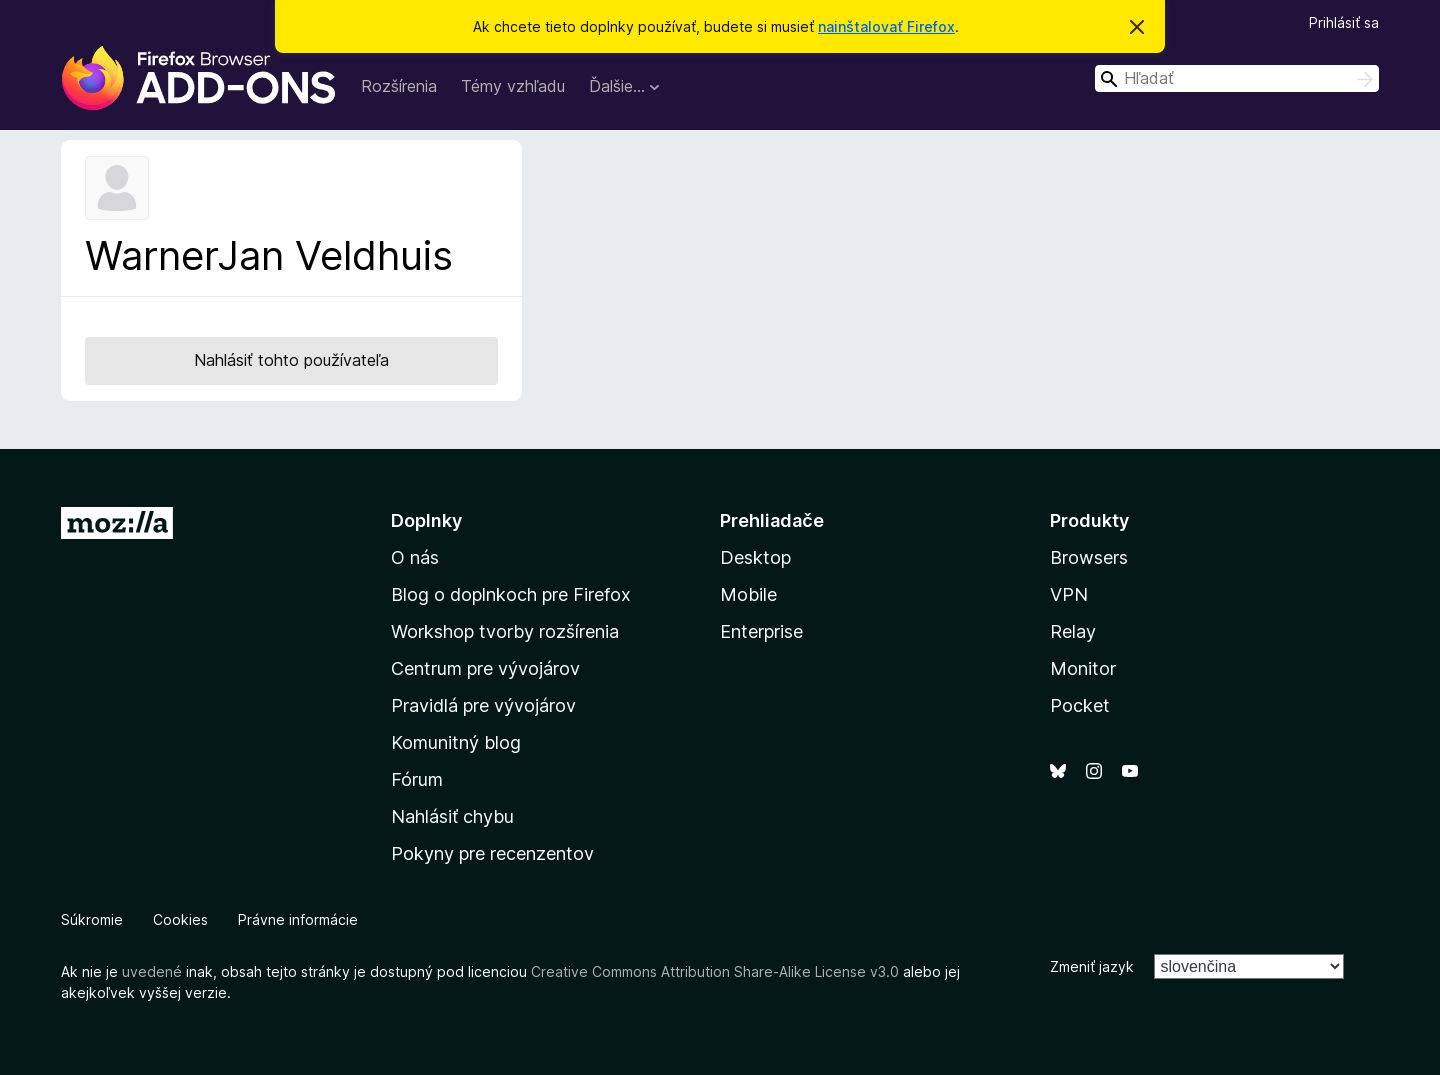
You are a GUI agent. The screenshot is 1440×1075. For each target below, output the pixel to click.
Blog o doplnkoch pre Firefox (511, 594)
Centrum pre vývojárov (485, 668)
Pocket (1080, 705)
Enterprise (761, 631)
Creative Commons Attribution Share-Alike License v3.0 (715, 971)
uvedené (152, 971)
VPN (1069, 594)
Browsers (1089, 557)
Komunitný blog (456, 742)
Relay (1073, 631)
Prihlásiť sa (1344, 22)
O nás (415, 557)
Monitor (1083, 668)
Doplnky (426, 520)
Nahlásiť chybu (452, 816)
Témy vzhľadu (513, 86)
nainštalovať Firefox (886, 26)
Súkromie (92, 919)
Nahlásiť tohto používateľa (291, 360)
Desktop (755, 557)
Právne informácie (298, 919)
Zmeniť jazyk (1092, 966)
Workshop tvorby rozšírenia (505, 631)
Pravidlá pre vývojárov (483, 705)
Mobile (748, 594)
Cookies (180, 919)
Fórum (417, 779)
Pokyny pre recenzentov (492, 853)
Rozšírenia (399, 86)
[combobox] (1237, 78)
